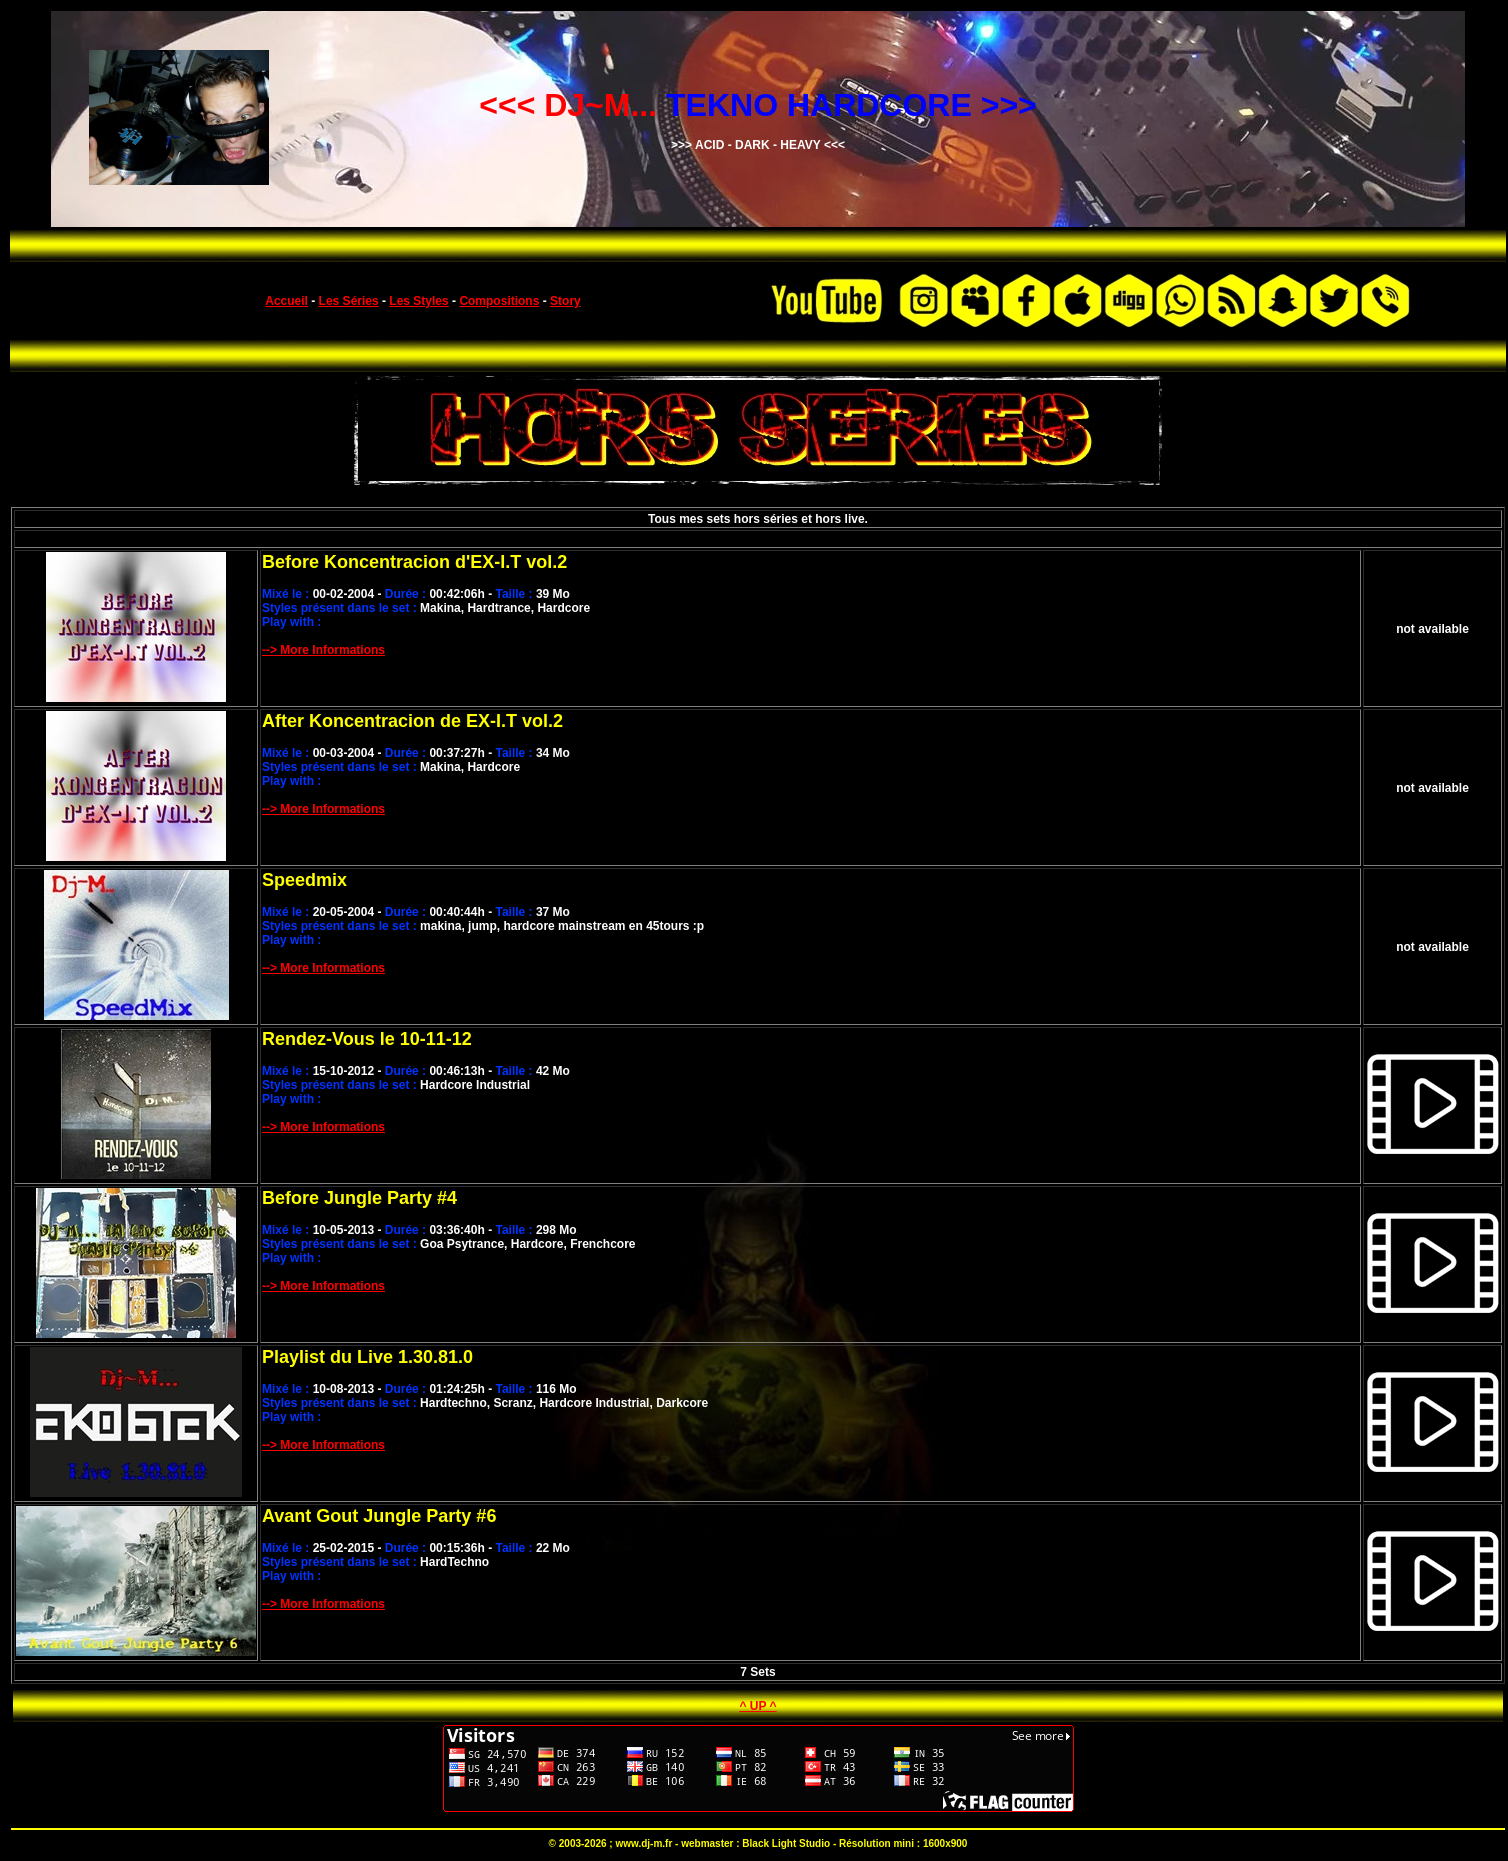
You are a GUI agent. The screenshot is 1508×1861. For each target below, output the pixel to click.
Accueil (286, 301)
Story (565, 301)
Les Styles (418, 301)
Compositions (499, 301)
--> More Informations (323, 650)
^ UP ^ (757, 1706)
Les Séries (349, 301)
